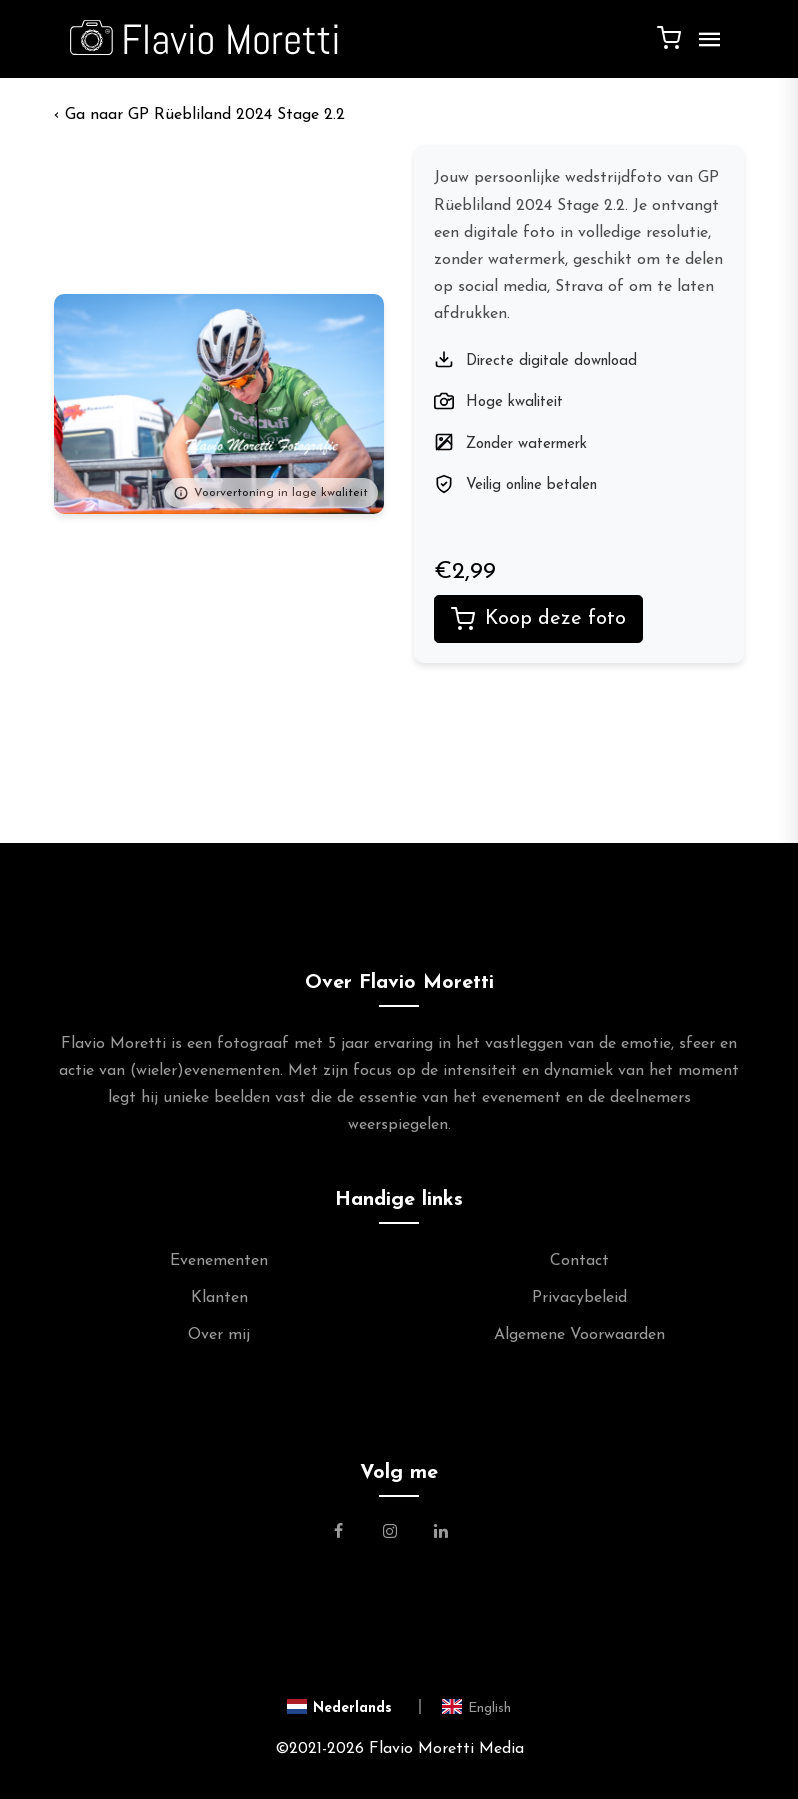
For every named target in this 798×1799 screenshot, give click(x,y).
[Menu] (705, 47)
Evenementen (219, 1261)
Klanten (219, 1298)
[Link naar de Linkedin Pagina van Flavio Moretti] (441, 1534)
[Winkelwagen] (669, 37)
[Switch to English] (476, 1706)
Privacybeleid (579, 1298)
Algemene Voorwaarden (579, 1335)
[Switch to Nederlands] (354, 1706)
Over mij (219, 1335)
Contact (579, 1261)
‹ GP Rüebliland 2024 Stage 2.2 (199, 115)
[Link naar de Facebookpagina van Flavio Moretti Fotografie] (350, 1534)
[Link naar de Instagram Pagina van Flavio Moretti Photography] (390, 1534)
